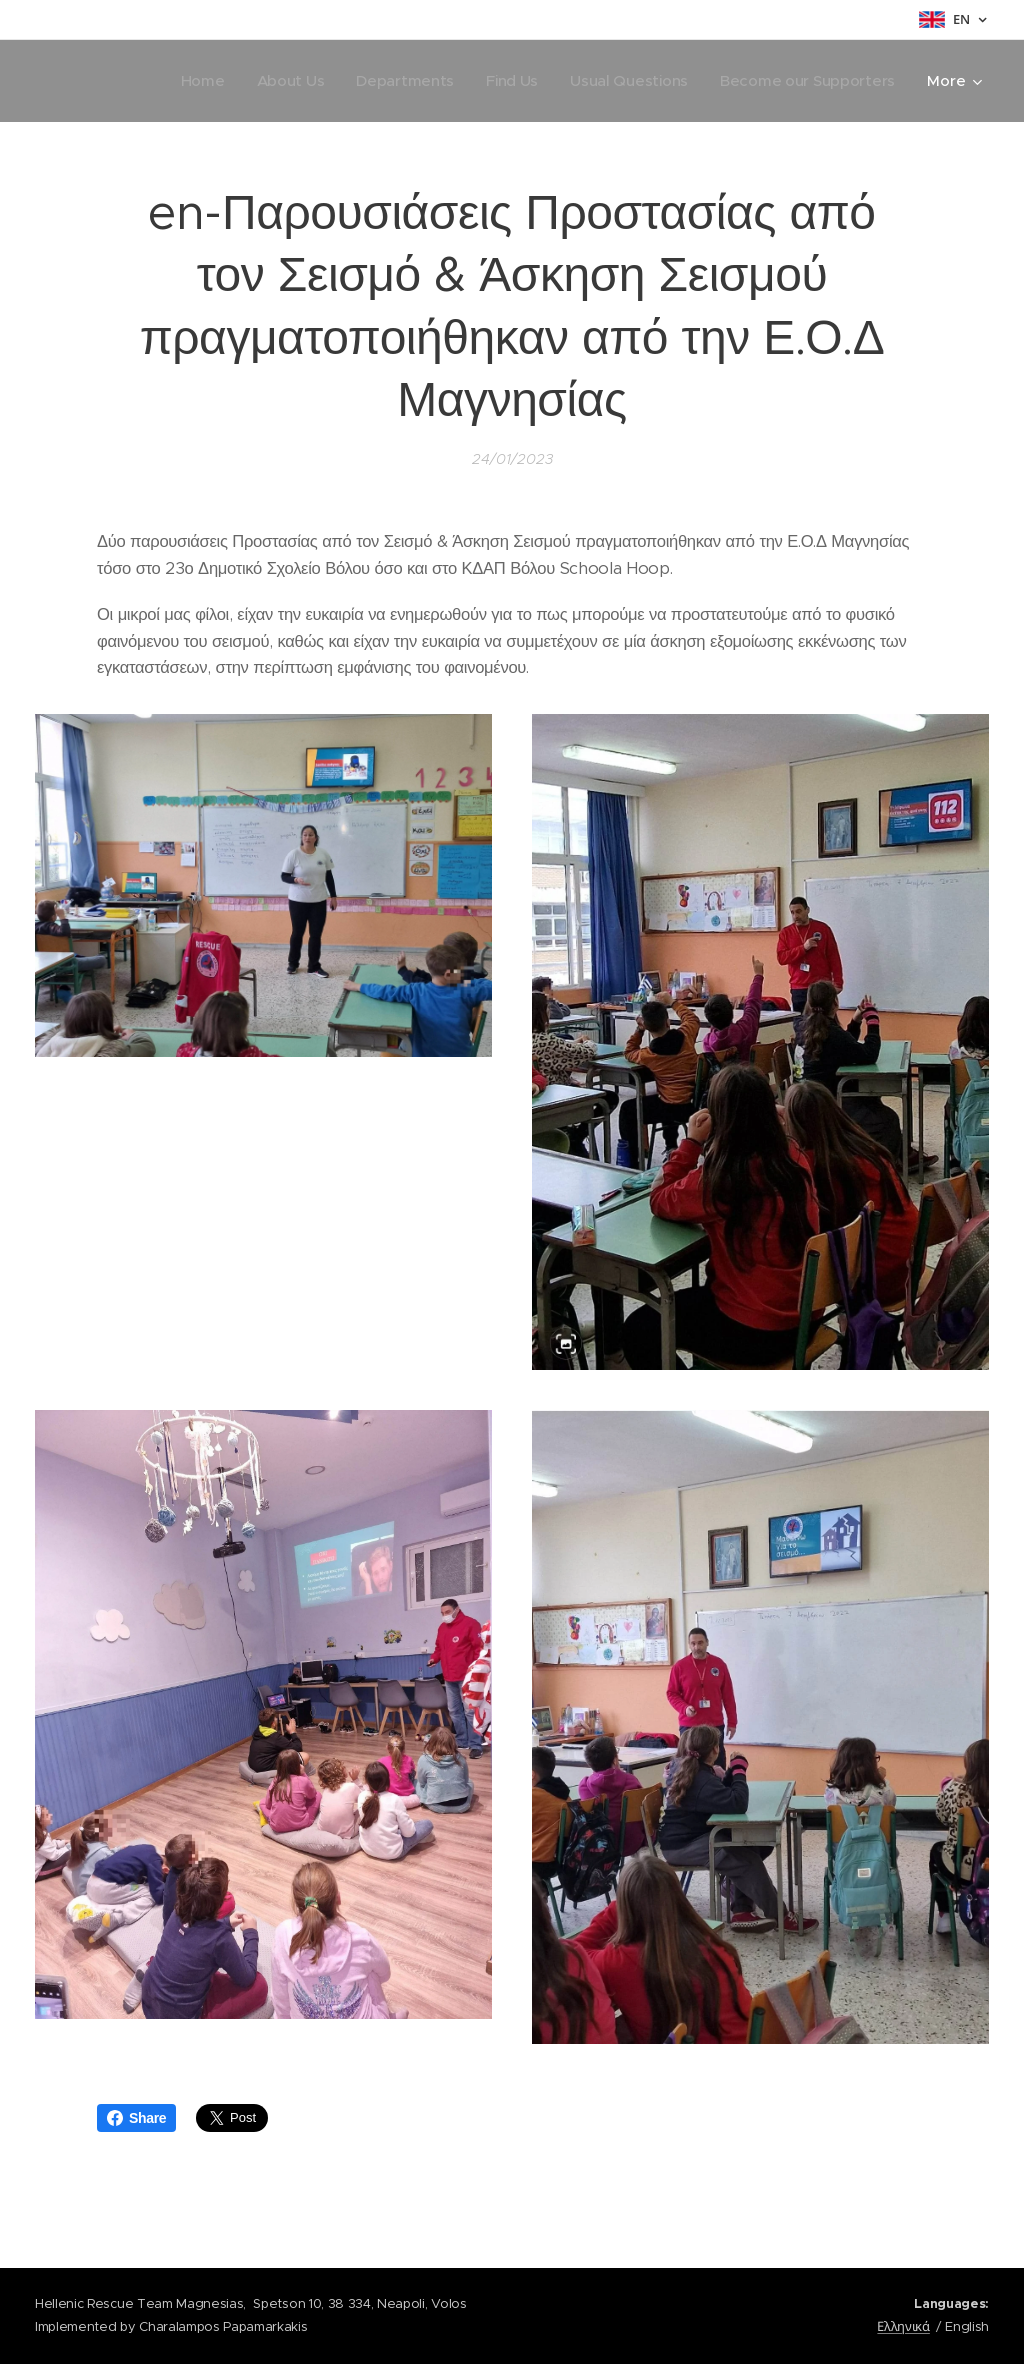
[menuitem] (190, 81)
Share (136, 2118)
